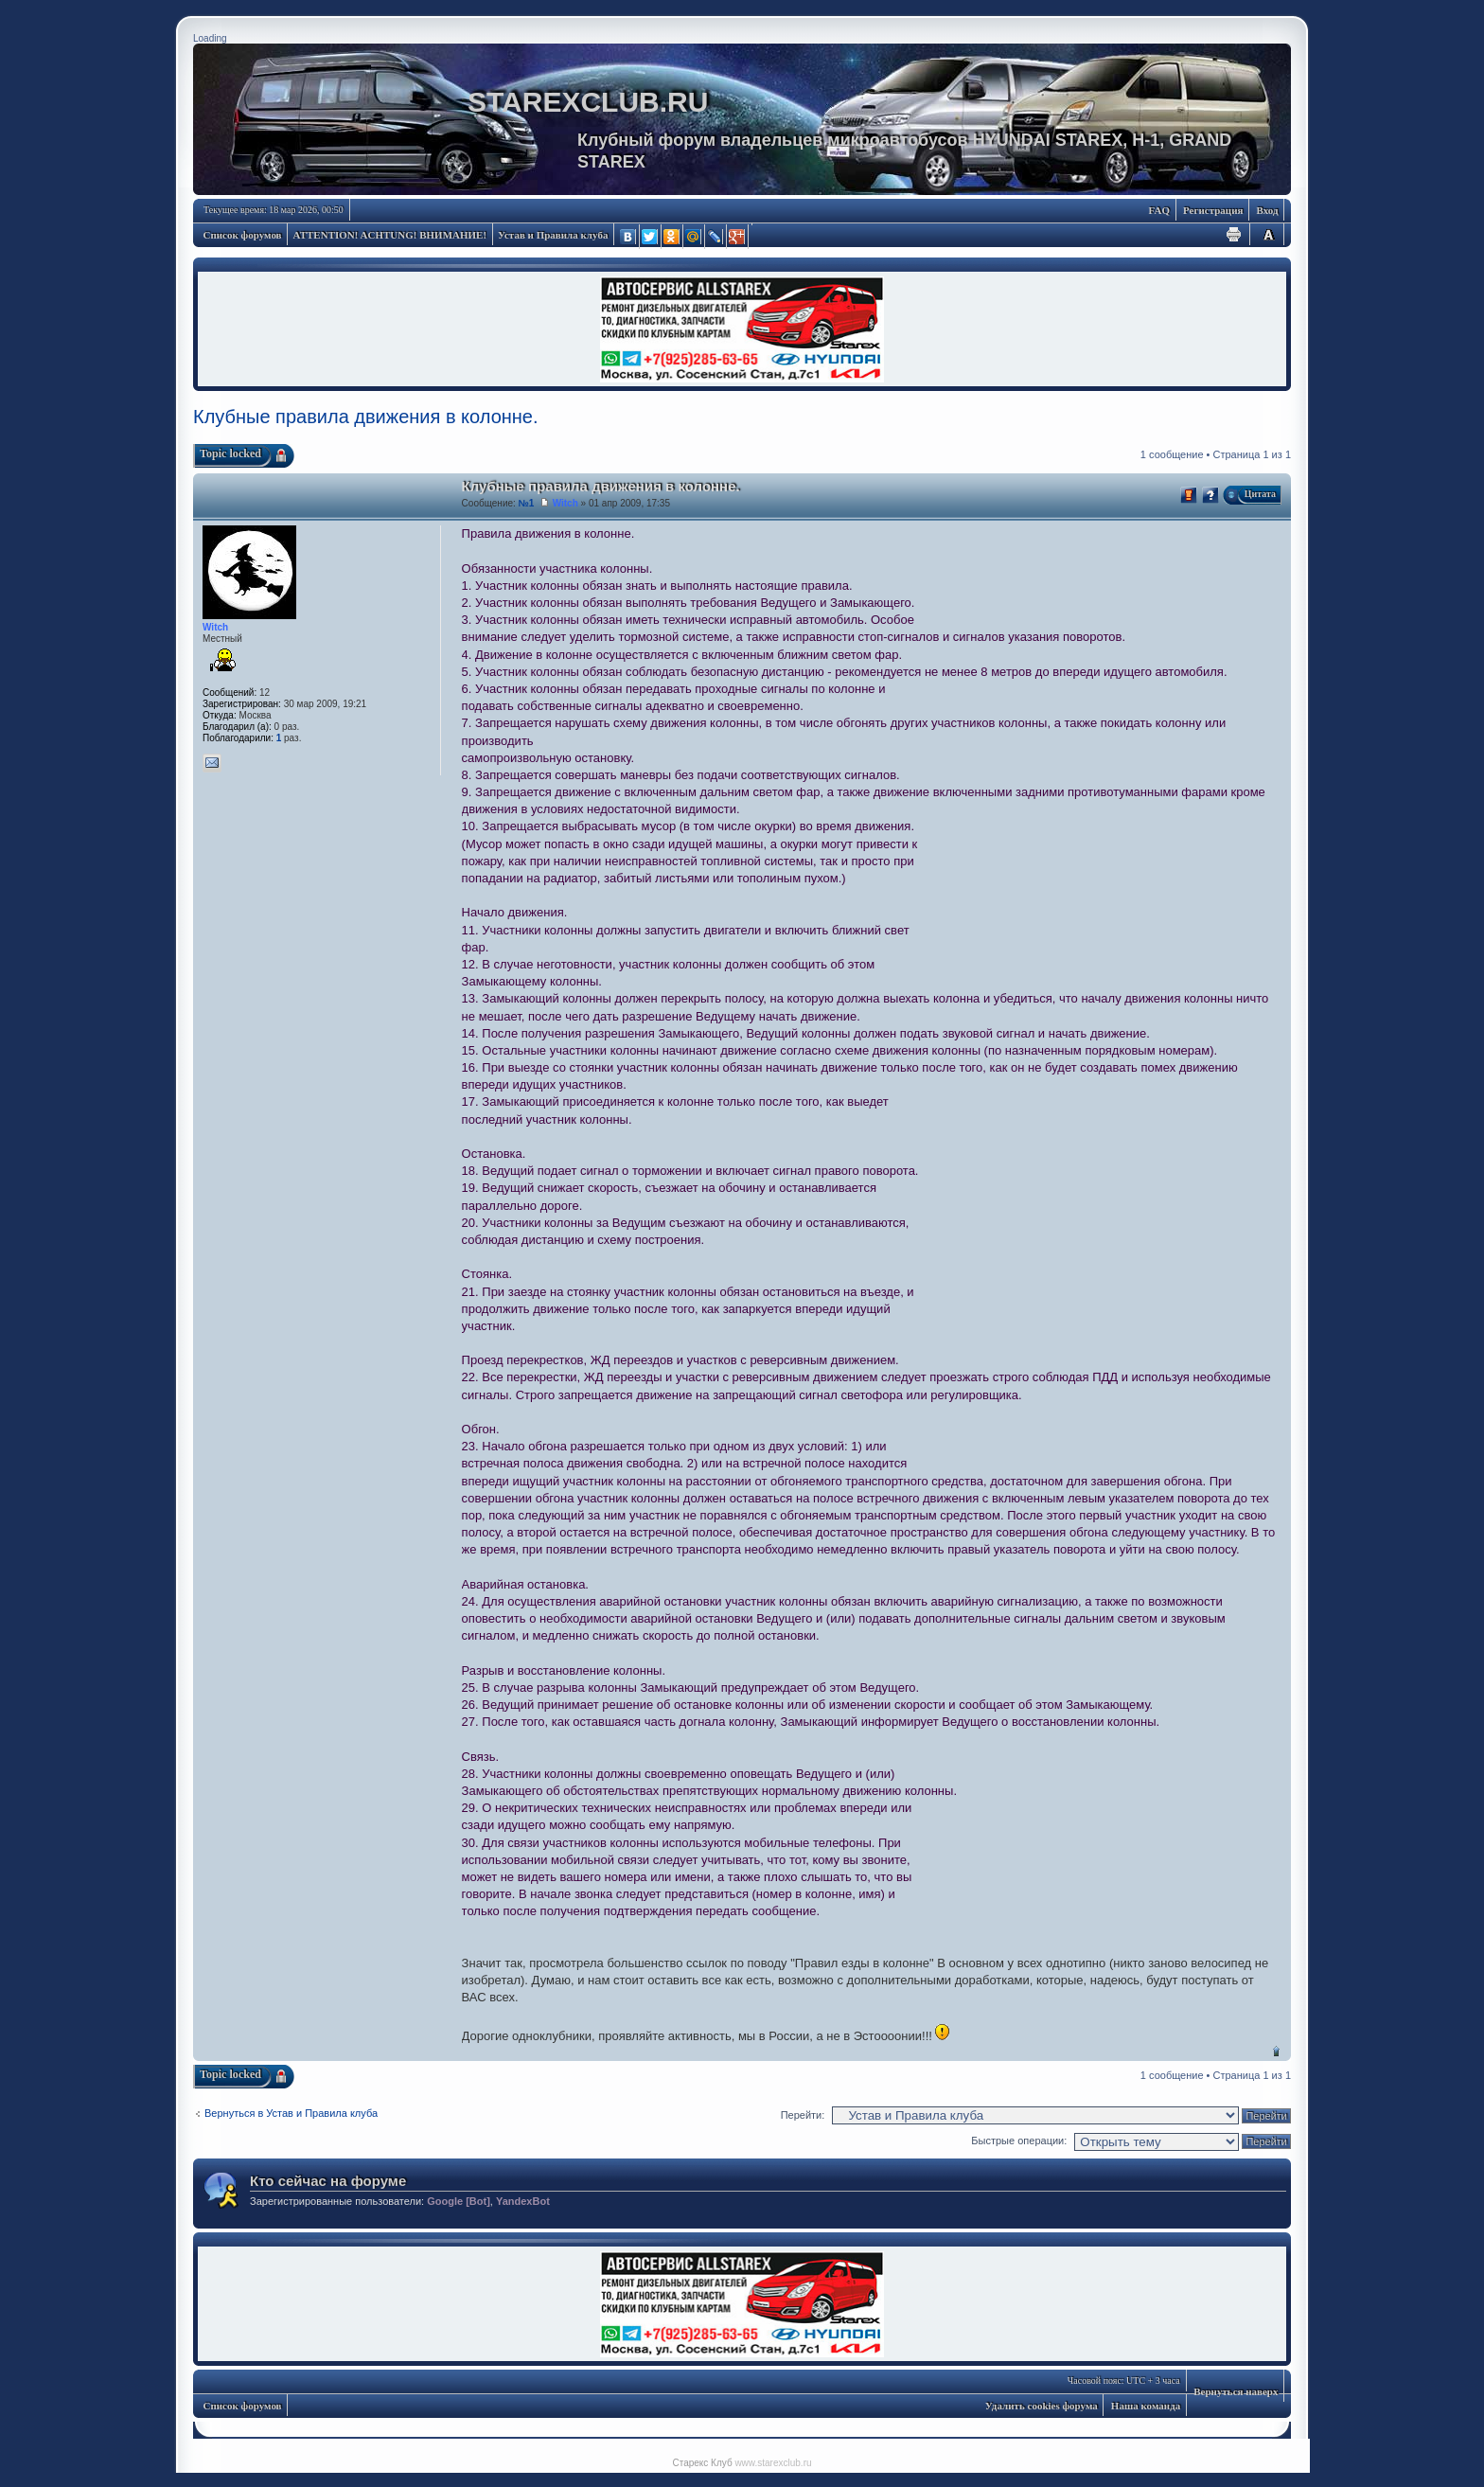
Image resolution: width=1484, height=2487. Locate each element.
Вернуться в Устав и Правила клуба (291, 2113)
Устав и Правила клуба (553, 234)
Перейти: (803, 2115)
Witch (565, 503)
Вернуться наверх (1276, 2051)
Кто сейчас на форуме (328, 2181)
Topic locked (230, 453)
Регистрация (1213, 210)
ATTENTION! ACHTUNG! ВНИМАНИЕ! (390, 234)
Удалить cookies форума (1041, 2405)
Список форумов (242, 234)
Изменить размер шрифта (1268, 234)
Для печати (1234, 234)
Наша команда (1145, 2405)
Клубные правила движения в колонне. (366, 416)
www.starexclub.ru (772, 2463)
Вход (1267, 210)
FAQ (1159, 210)
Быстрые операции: (1019, 2140)
